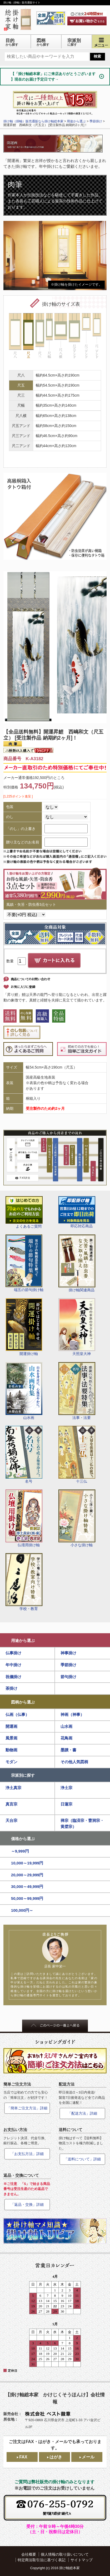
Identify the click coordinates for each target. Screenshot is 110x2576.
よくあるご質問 (24, 1212)
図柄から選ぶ (23, 1702)
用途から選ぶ (23, 1640)
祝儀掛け (13, 1676)
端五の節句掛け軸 (24, 1263)
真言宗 (11, 1804)
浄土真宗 (13, 1787)
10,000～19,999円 (27, 1863)
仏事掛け (13, 1653)
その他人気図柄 (74, 1762)
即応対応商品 (76, 1212)
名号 (24, 1454)
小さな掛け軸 (77, 1518)
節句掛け (68, 1676)
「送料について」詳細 (82, 2159)
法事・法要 (76, 1391)
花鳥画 (66, 1738)
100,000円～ (22, 1910)
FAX (23, 2457)
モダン (11, 1762)
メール (88, 2457)
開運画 (11, 1726)
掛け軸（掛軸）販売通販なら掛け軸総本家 (33, 121)
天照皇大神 (76, 1327)
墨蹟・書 (68, 1750)
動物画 (11, 1750)
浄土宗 (66, 1787)
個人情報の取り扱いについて (65, 2554)
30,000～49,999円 (27, 1886)
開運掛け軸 (24, 1327)
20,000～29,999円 (27, 1875)
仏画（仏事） (17, 1714)
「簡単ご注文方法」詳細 (27, 2108)
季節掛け (68, 1665)
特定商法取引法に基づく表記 (42, 2560)
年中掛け (13, 1665)
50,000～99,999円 (27, 1898)
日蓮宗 (66, 1804)
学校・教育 (24, 1582)
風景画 (11, 1738)
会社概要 (28, 2554)
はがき (55, 2457)
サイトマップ (82, 2560)
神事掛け (68, 1653)
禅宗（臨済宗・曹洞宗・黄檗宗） (82, 1823)
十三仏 (76, 1454)
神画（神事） (72, 1714)
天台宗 (11, 1820)
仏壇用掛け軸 (24, 1518)
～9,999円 (20, 1851)
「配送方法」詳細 (82, 2113)
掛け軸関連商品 (77, 1263)
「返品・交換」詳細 (27, 2204)
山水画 (24, 1391)
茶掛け (11, 1688)
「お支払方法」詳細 (27, 2154)
